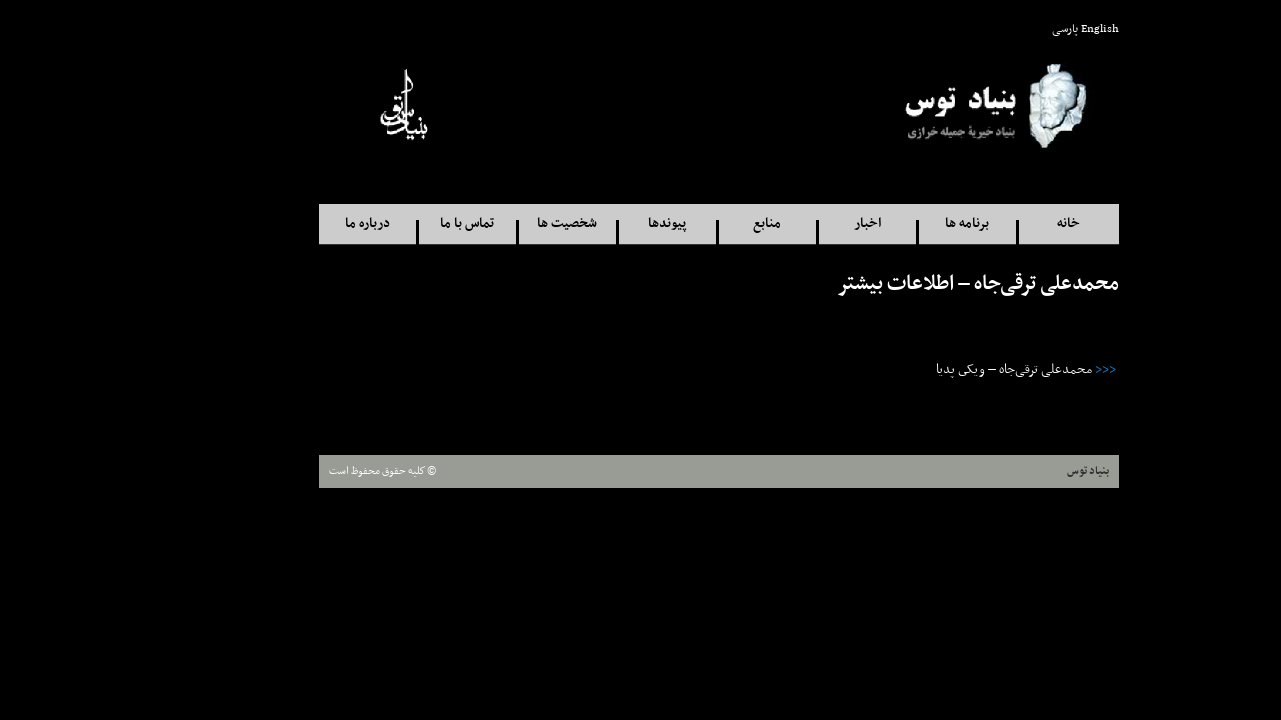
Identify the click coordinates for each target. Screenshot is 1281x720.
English (1022, 29)
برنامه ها (889, 223)
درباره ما (289, 223)
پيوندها (589, 223)
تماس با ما (389, 223)
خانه (990, 223)
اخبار (789, 223)
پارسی (987, 29)
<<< (1027, 369)
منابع (689, 223)
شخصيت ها (489, 223)
